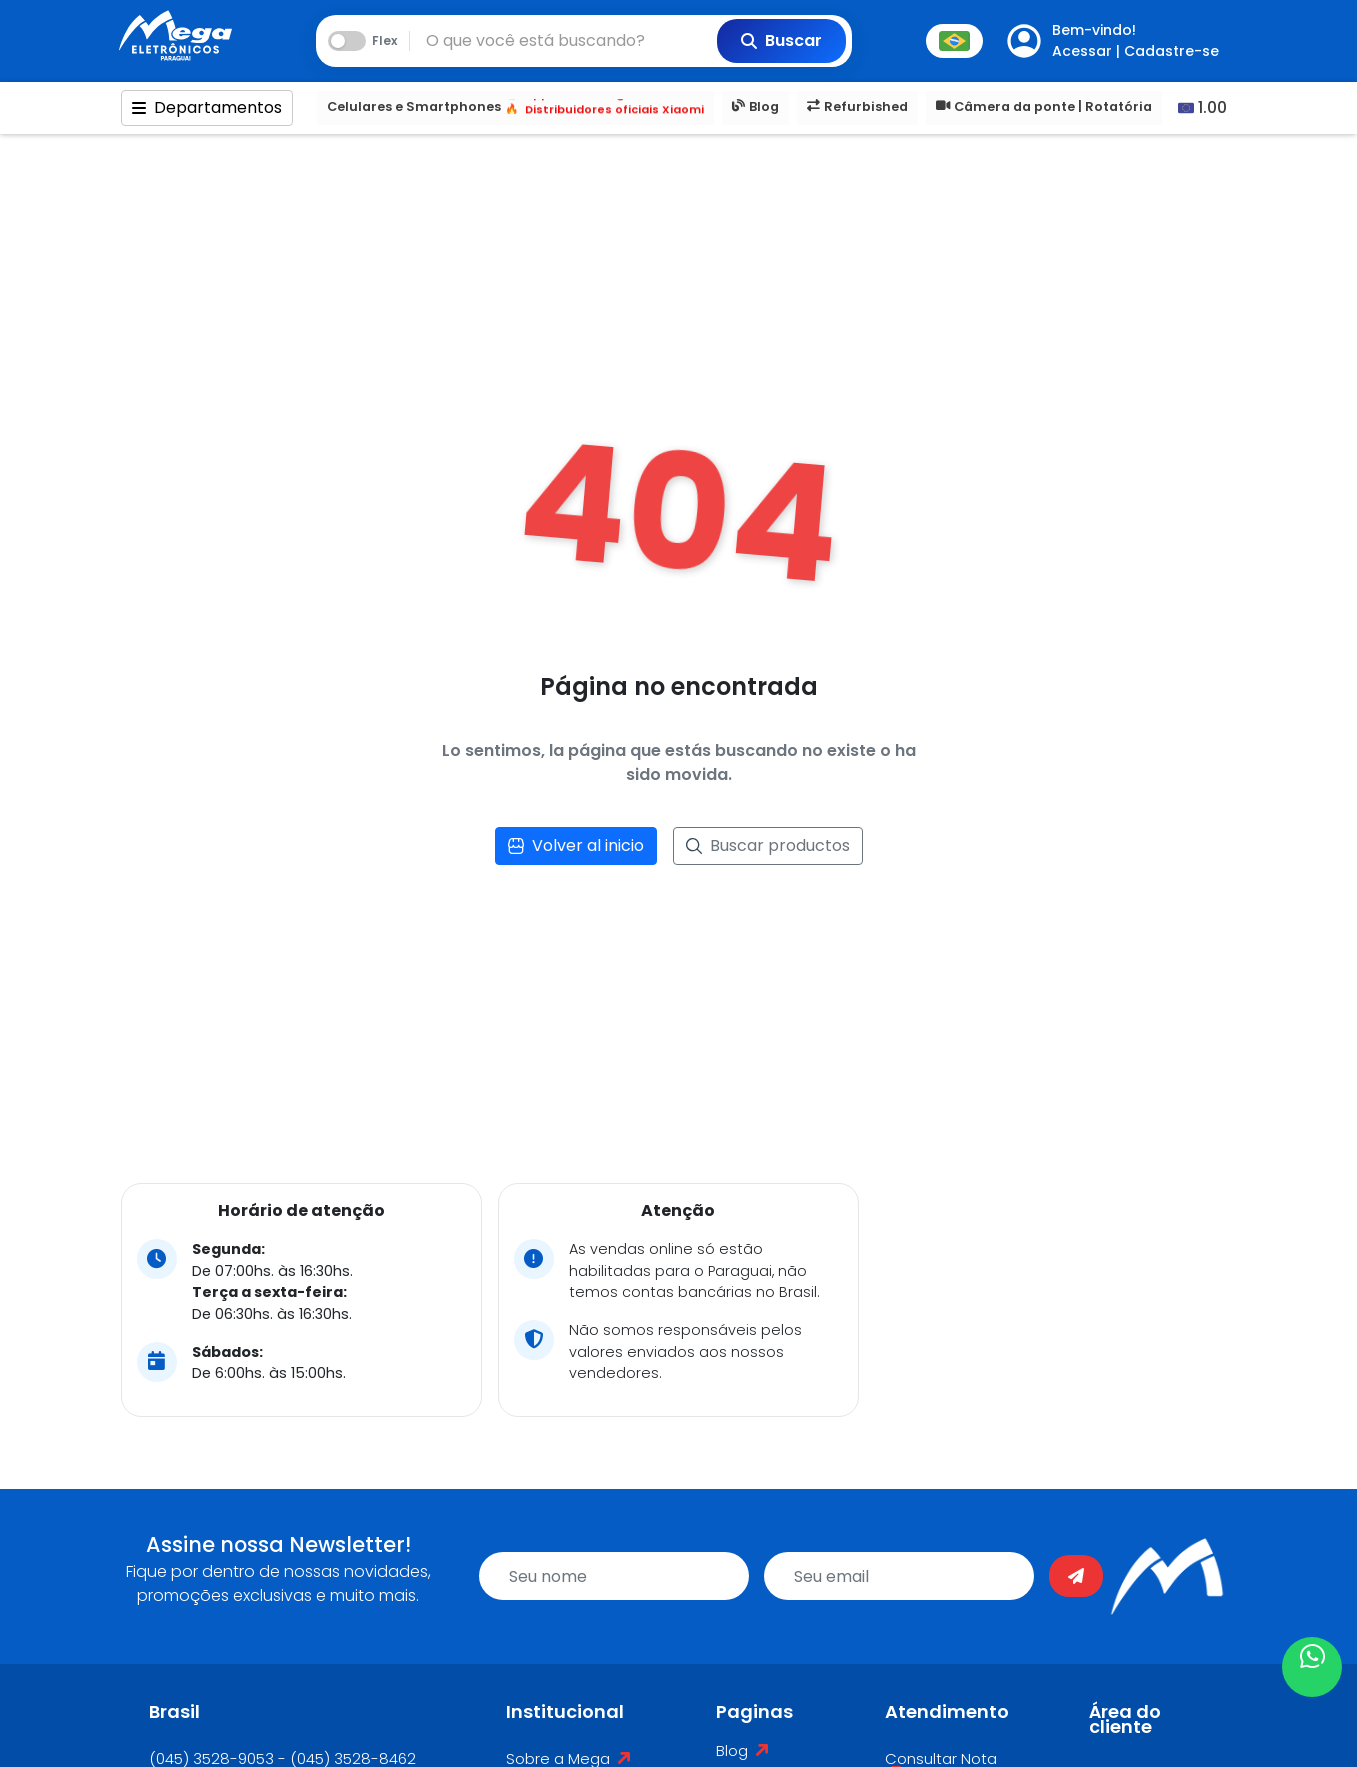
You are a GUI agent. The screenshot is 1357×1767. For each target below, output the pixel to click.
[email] (899, 1576)
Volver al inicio (576, 845)
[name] (614, 1576)
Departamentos (207, 107)
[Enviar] (1076, 1576)
